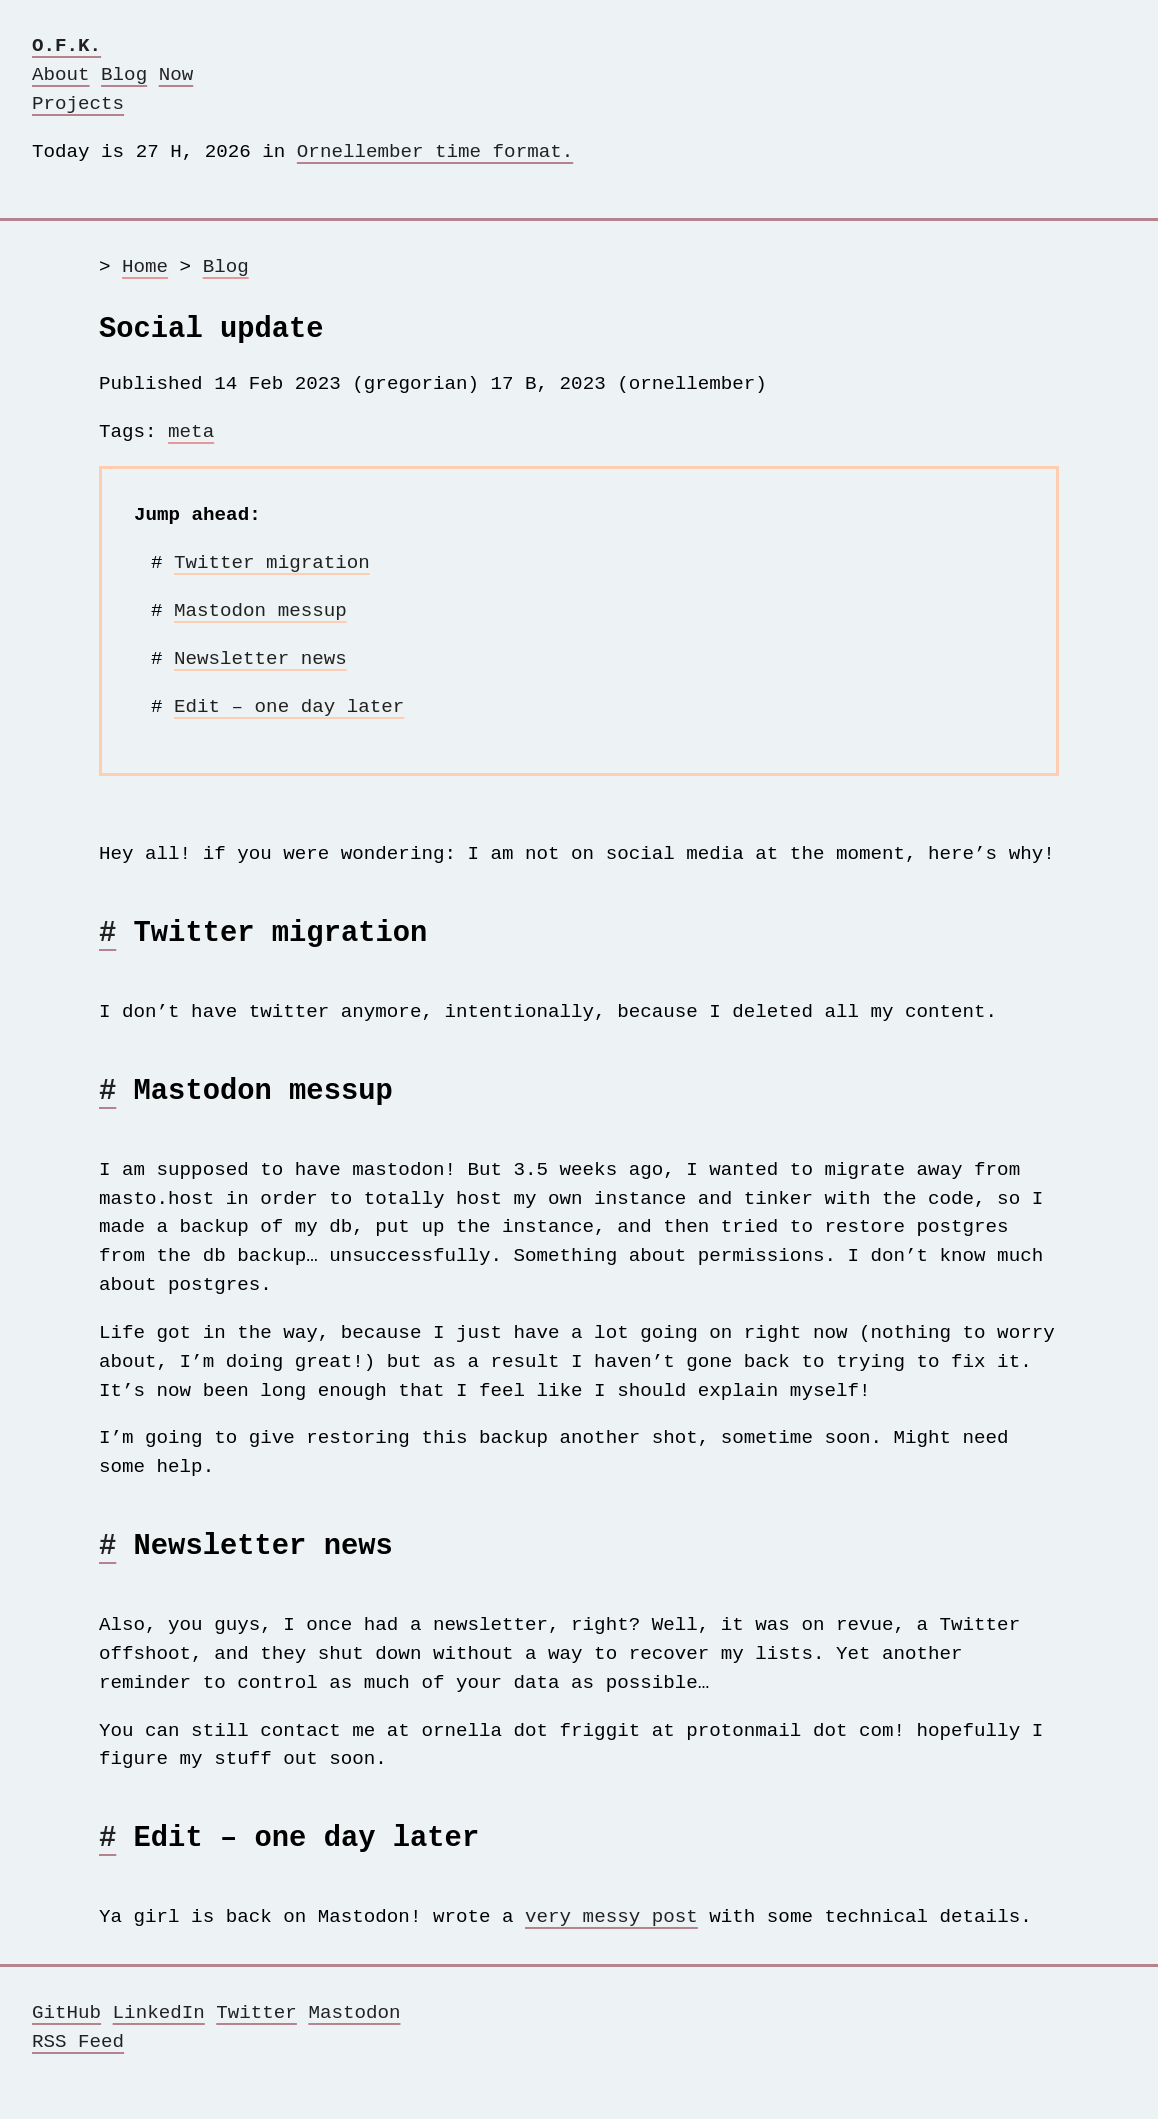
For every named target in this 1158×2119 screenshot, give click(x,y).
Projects (78, 103)
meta (191, 437)
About (61, 74)
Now (176, 74)
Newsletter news (260, 664)
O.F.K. (66, 45)
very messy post (611, 1946)
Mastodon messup (260, 616)
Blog (124, 74)
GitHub (66, 2042)
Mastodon (354, 2042)
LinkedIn (159, 2042)
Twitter (256, 2042)
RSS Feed (78, 2071)
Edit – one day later (289, 712)
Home (145, 266)
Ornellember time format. (435, 151)
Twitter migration (272, 568)
